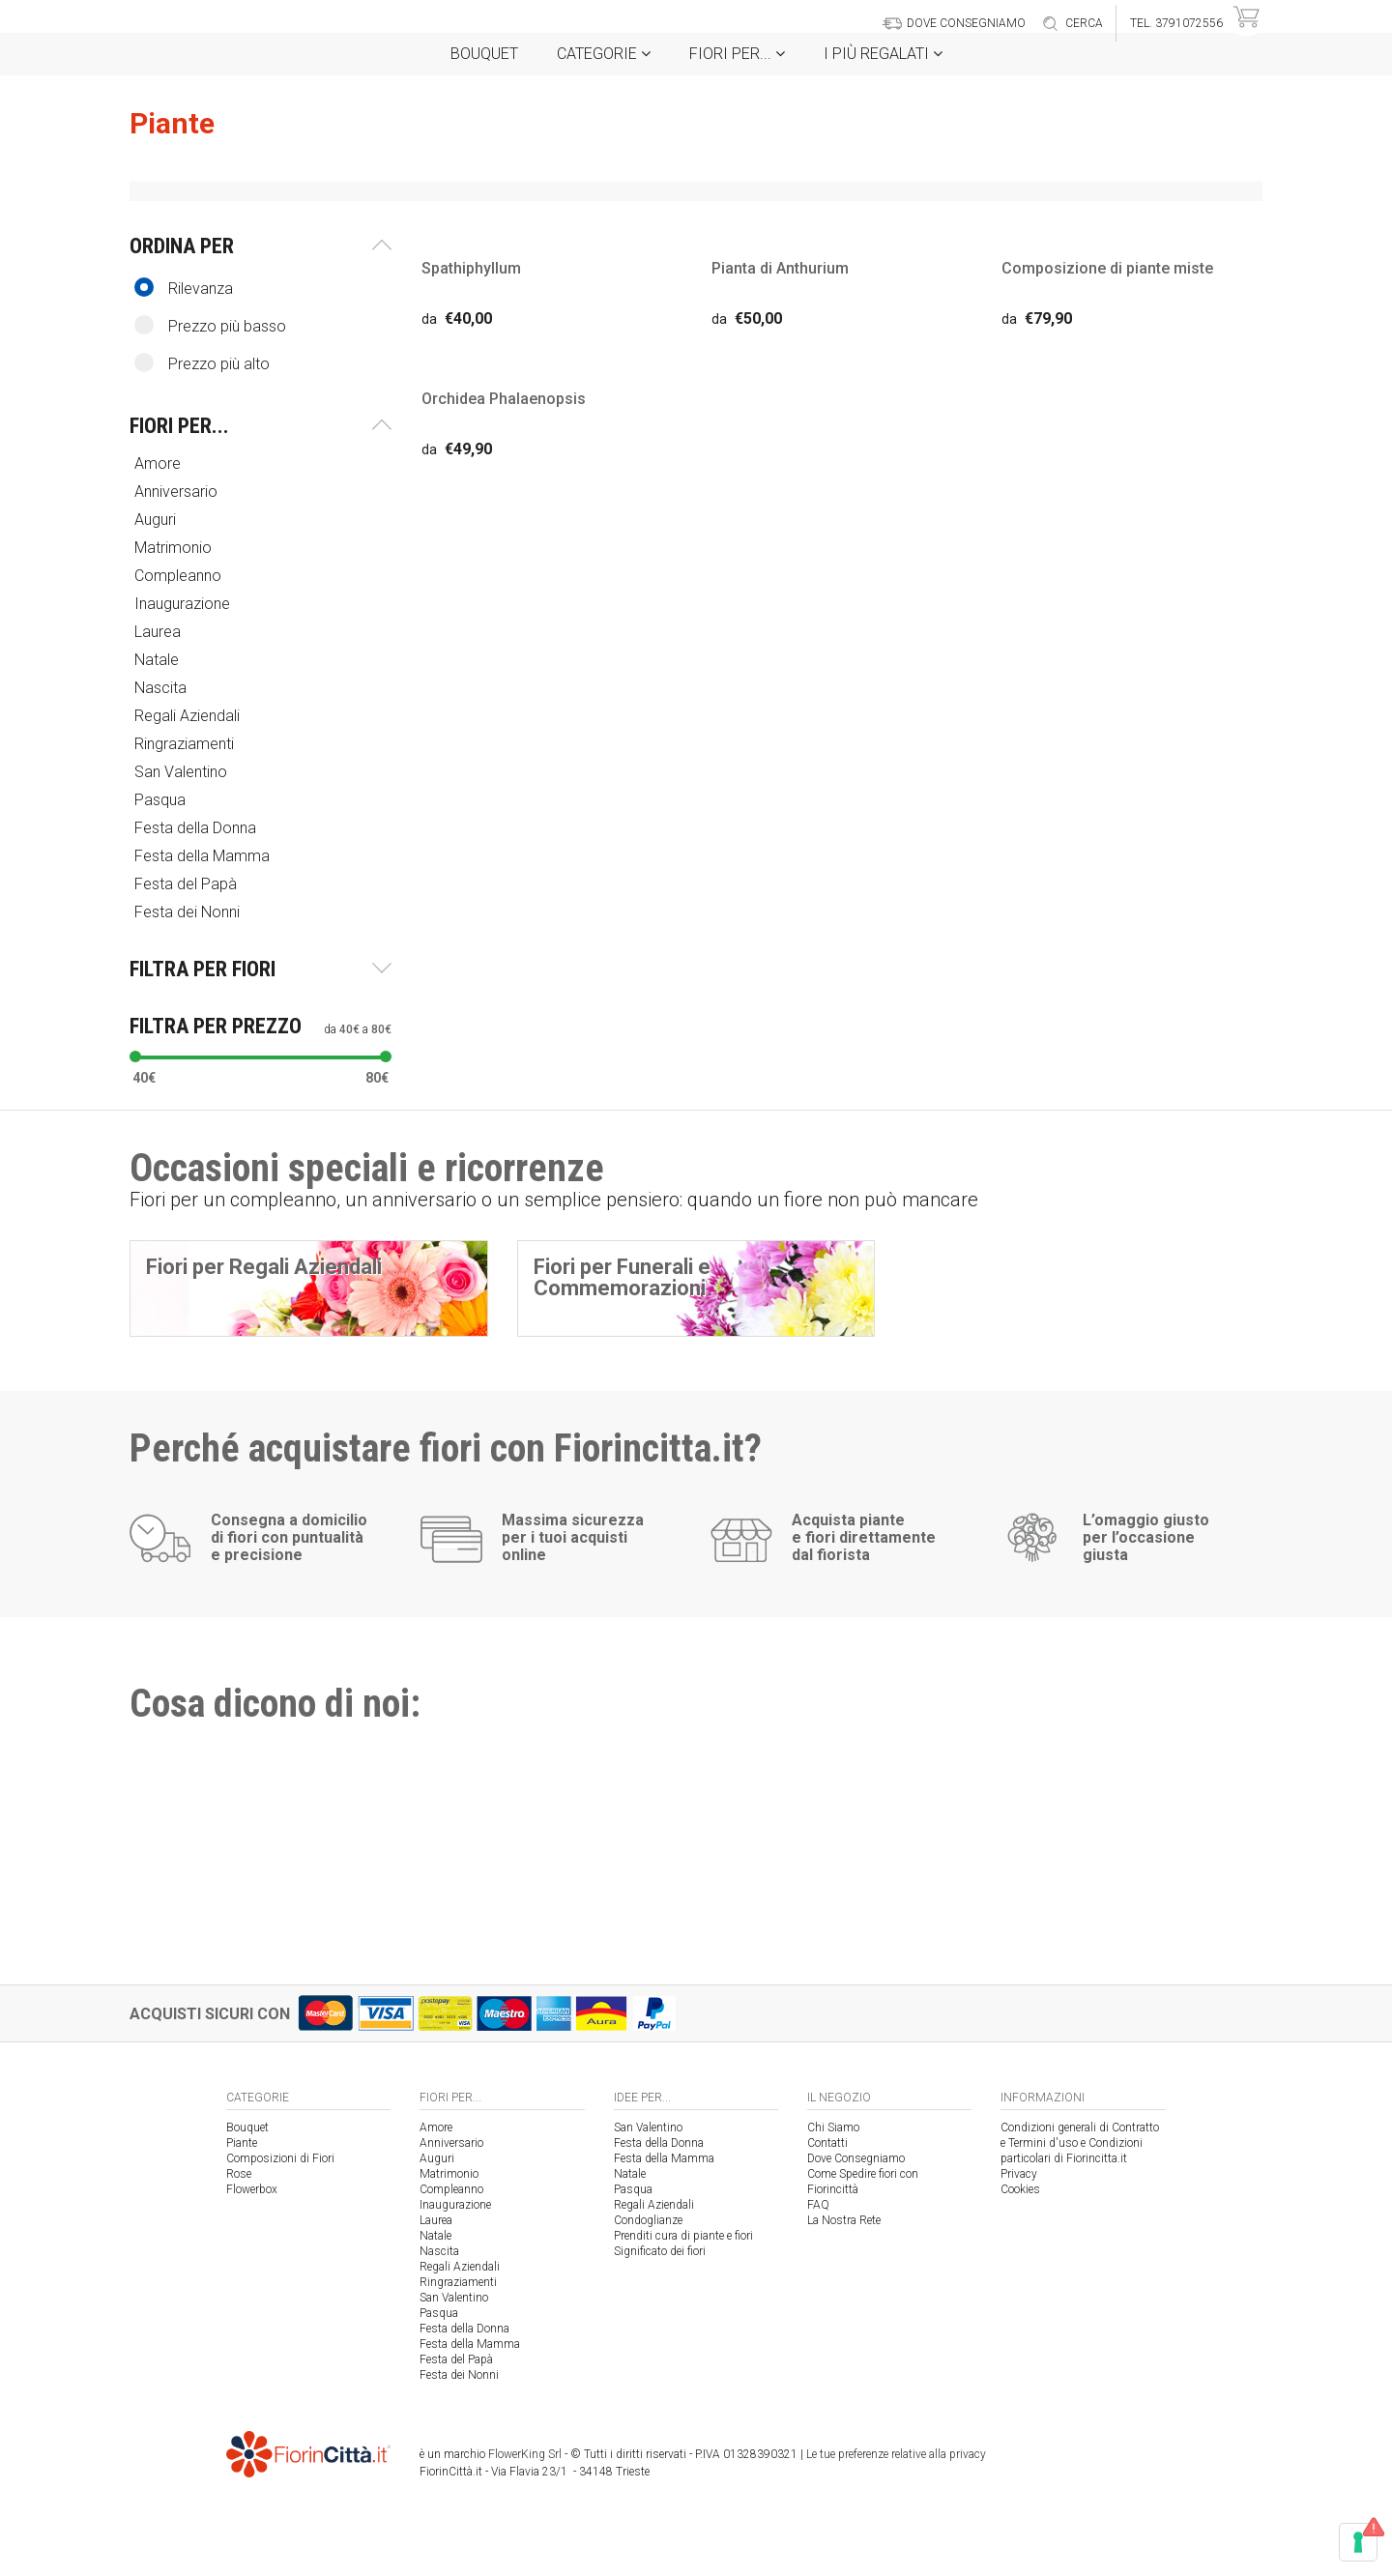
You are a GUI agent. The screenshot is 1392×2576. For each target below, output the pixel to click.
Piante (241, 2143)
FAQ (818, 2205)
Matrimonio (175, 547)
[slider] (135, 1056)
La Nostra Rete (844, 2220)
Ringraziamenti (186, 744)
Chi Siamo (833, 2127)
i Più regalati (883, 53)
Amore (159, 463)
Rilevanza (183, 287)
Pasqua (161, 800)
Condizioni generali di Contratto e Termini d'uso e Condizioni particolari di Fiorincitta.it (1079, 2143)
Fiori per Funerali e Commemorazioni (622, 1277)
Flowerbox (251, 2189)
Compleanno (179, 575)
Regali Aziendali (189, 716)
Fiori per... (737, 53)
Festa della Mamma (204, 856)
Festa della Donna (197, 828)
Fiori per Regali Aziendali (264, 1267)
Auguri (157, 519)
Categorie (604, 53)
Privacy (1018, 2174)
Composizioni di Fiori (280, 2158)
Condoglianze (648, 2220)
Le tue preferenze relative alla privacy (896, 2454)
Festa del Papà (187, 884)
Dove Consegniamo (856, 2158)
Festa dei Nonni (189, 912)
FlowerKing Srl (525, 2454)
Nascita (162, 688)
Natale (158, 660)
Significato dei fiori (660, 2251)
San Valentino (182, 772)
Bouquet (484, 53)
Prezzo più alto (202, 363)
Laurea (159, 631)
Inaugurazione (184, 603)
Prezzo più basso (210, 325)
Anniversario (177, 491)
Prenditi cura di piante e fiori (683, 2236)
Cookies (1020, 2189)
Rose (238, 2174)
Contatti (827, 2143)
